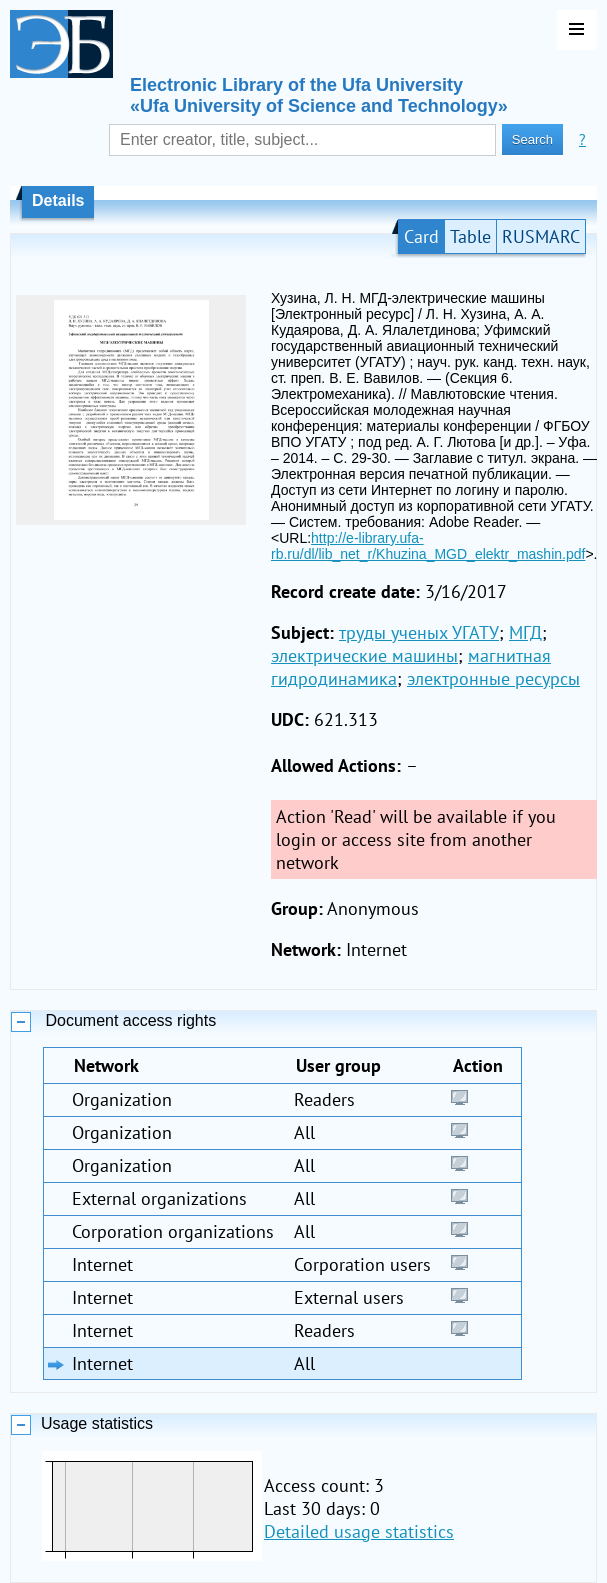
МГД (525, 632)
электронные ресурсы (493, 678)
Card (421, 236)
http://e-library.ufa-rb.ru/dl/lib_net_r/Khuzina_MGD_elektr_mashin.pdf (428, 546)
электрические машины (364, 655)
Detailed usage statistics (359, 1531)
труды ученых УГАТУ (419, 632)
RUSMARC (541, 236)
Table (470, 236)
